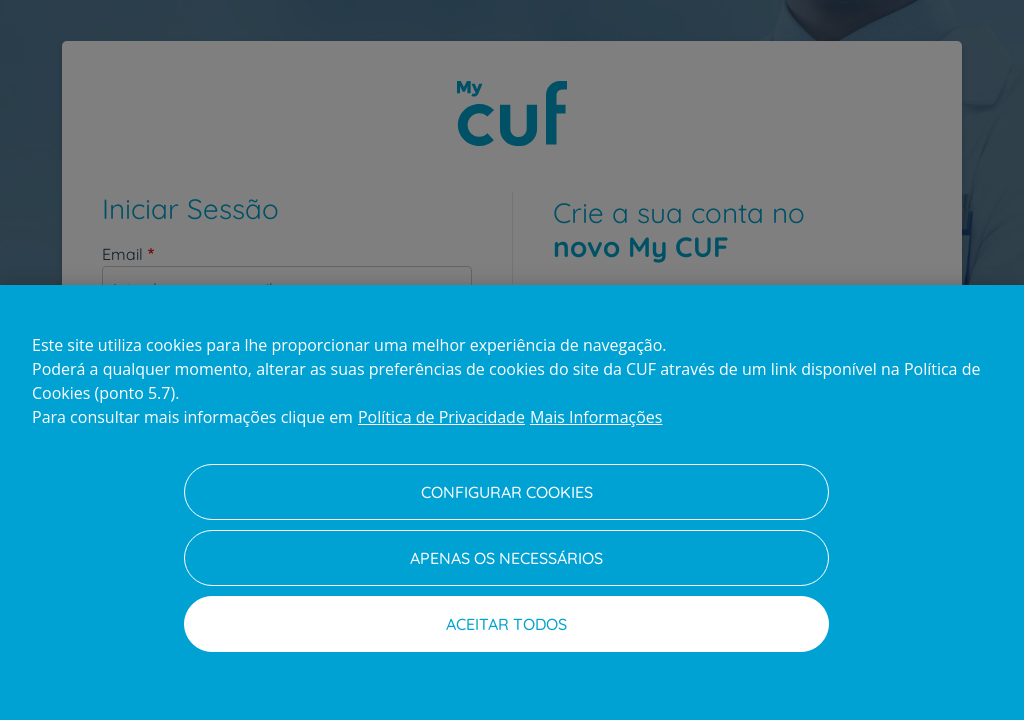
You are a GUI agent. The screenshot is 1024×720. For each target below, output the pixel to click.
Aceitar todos (506, 624)
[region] (512, 502)
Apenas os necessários (506, 558)
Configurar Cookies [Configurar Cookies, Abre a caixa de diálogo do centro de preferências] (507, 492)
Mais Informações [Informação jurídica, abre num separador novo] (596, 417)
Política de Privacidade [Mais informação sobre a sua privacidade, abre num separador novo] (441, 417)
